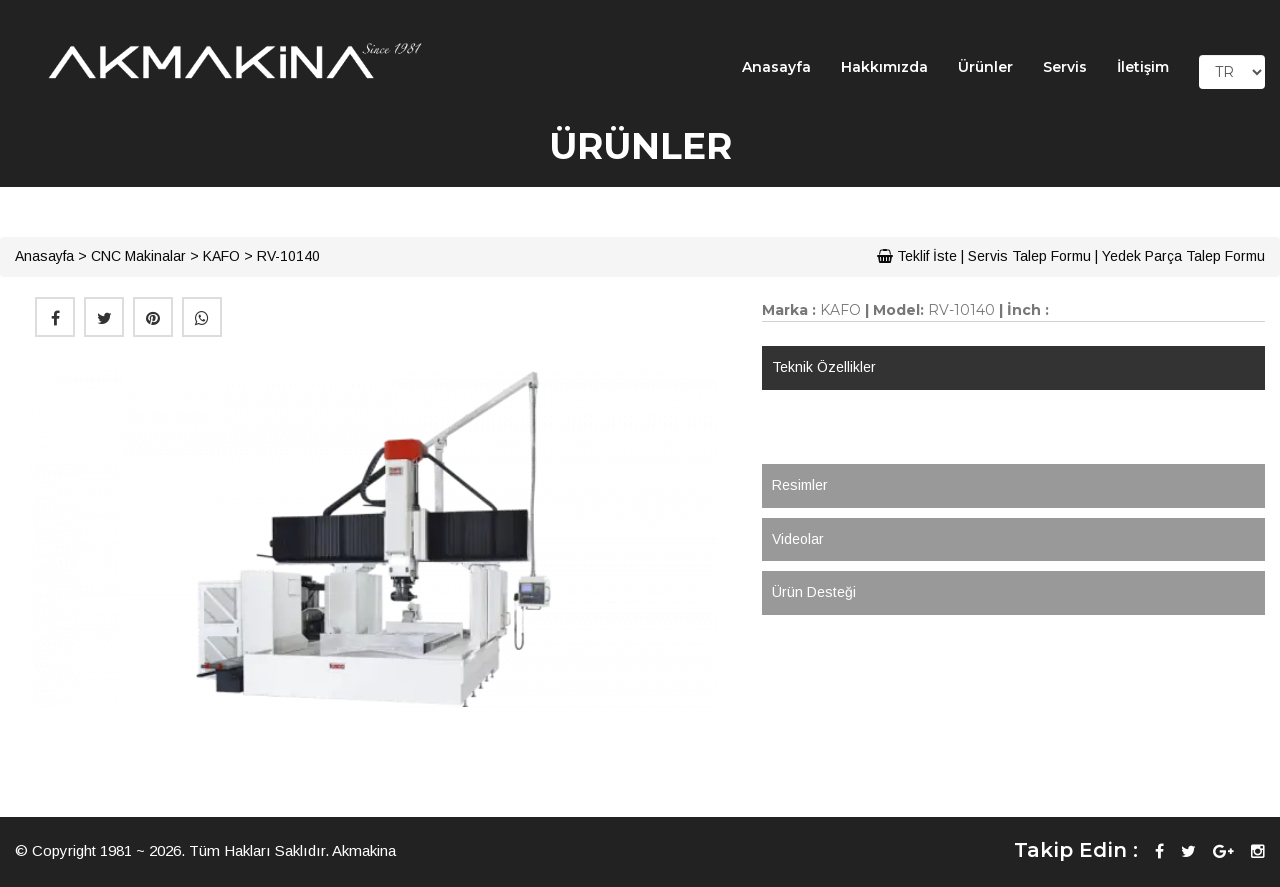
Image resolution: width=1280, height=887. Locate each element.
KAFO (221, 256)
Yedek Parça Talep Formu (1183, 256)
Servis (1065, 67)
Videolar (798, 539)
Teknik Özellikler (824, 367)
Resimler (800, 485)
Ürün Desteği (814, 592)
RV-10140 (288, 256)
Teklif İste (917, 256)
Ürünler (985, 67)
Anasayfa (776, 67)
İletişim (1143, 67)
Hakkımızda (884, 67)
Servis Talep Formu (1029, 256)
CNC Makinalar (138, 256)
